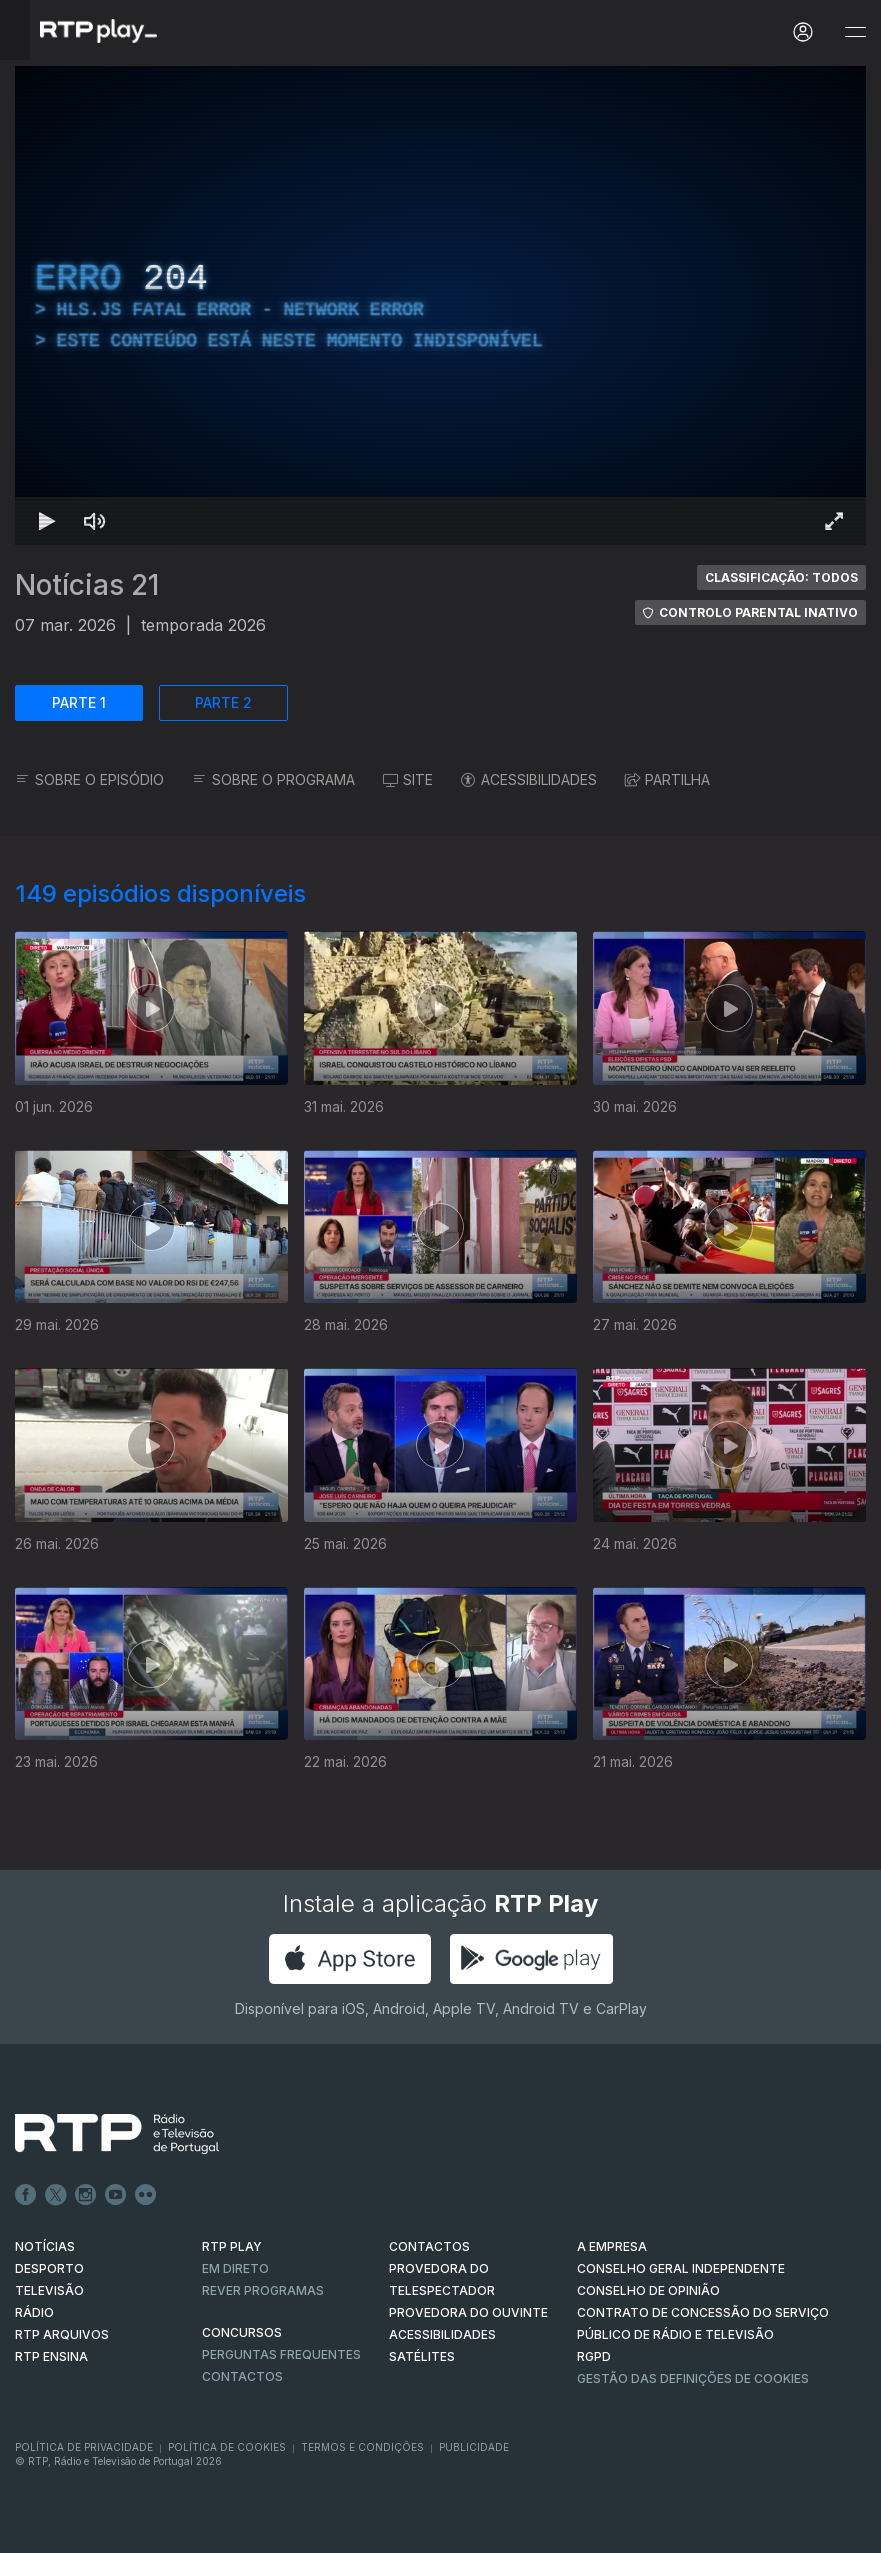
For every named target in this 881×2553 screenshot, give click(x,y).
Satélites (422, 2356)
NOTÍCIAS (45, 2246)
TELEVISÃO (49, 2290)
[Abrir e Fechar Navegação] (855, 32)
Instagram (86, 2195)
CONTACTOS (429, 2246)
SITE (408, 779)
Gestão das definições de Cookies (693, 2378)
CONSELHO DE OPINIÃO (648, 2290)
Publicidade (474, 2447)
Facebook (26, 2195)
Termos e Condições (362, 2447)
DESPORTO (49, 2268)
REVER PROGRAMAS (263, 2290)
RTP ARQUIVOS (62, 2334)
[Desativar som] (95, 521)
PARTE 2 (223, 702)
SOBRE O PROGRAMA (273, 779)
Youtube (116, 2195)
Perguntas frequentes (281, 2354)
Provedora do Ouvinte (468, 2312)
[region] (440, 305)
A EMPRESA (612, 2246)
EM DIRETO (235, 2268)
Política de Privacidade (84, 2447)
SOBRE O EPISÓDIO (89, 779)
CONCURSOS (242, 2332)
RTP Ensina (51, 2356)
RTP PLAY (232, 2246)
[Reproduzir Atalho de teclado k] (47, 521)
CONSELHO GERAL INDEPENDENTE (681, 2268)
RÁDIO (34, 2312)
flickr (146, 2195)
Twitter (56, 2195)
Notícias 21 (87, 585)
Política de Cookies (227, 2447)
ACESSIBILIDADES (529, 779)
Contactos (242, 2376)
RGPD (594, 2356)
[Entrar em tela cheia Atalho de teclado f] (834, 521)
